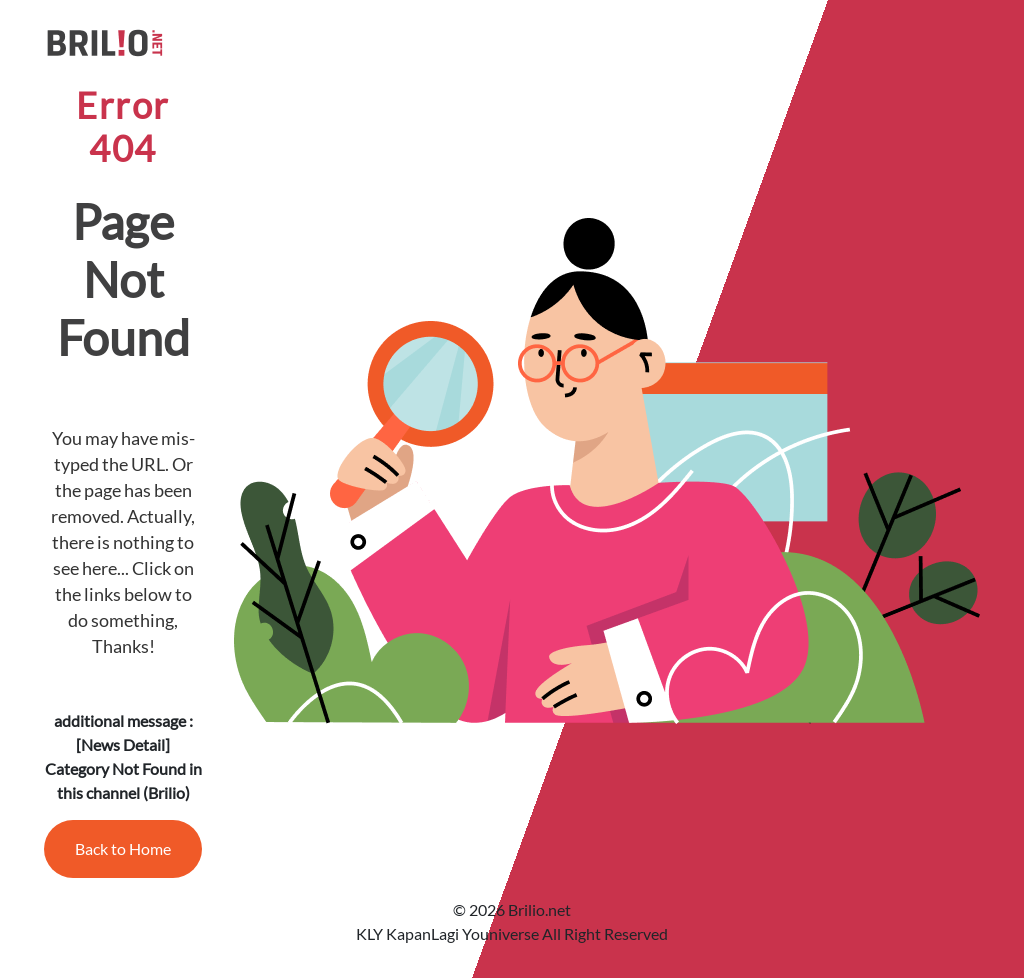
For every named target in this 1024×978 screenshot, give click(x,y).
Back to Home (123, 848)
